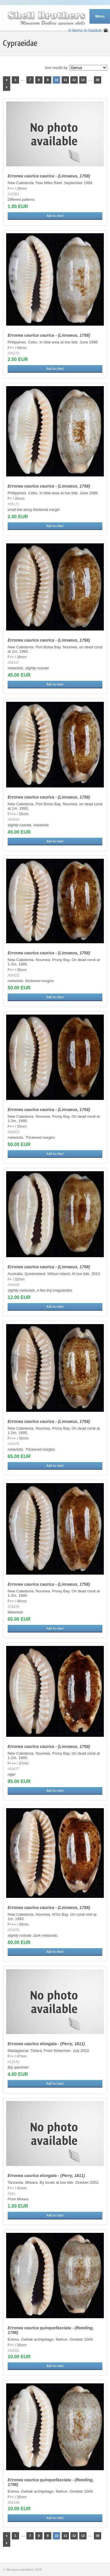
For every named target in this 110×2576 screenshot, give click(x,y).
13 (82, 80)
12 (74, 80)
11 (65, 80)
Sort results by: (56, 68)
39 (97, 80)
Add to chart (55, 215)
